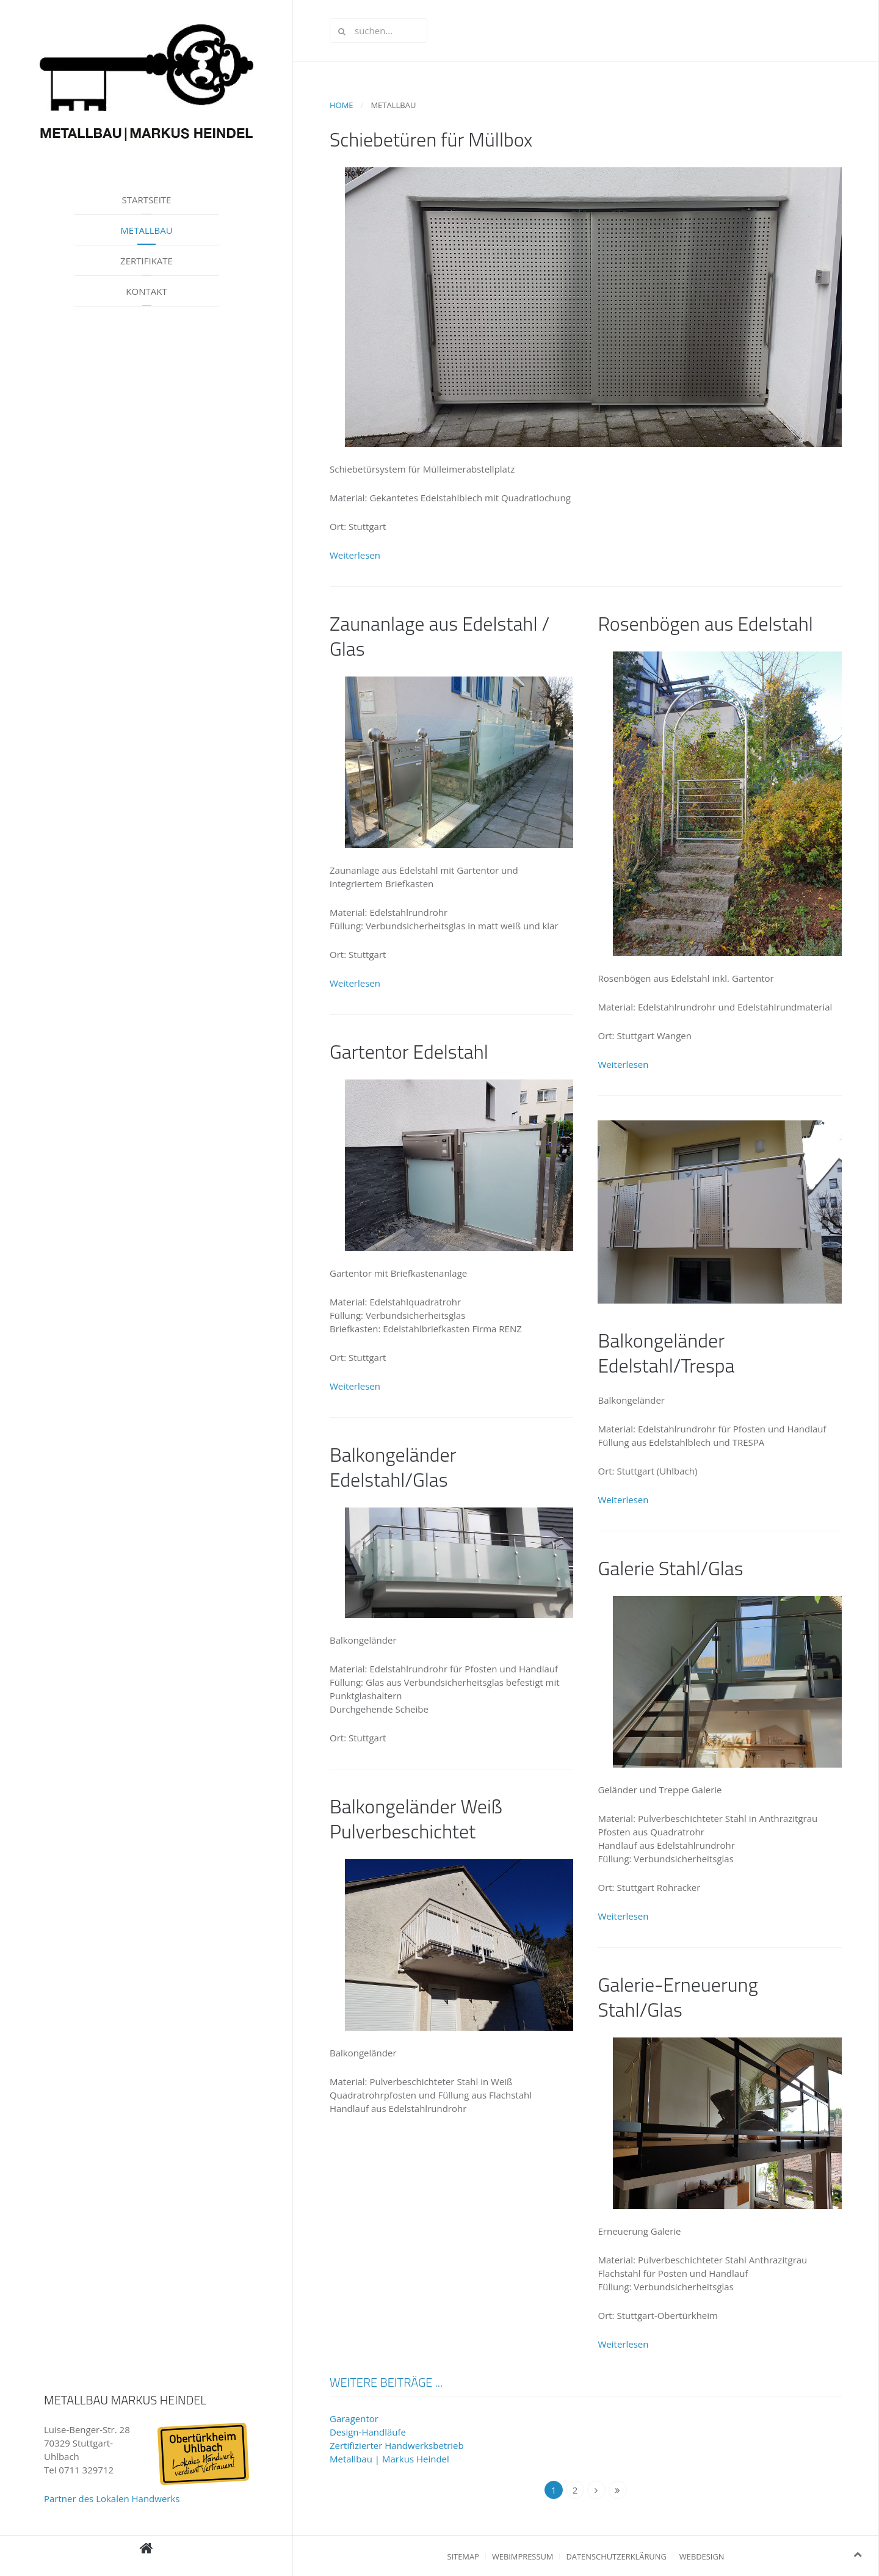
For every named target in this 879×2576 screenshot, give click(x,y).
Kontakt (146, 291)
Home (341, 105)
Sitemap (463, 2556)
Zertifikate (146, 261)
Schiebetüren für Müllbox (431, 139)
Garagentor (354, 2418)
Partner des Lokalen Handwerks (111, 2498)
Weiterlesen (355, 555)
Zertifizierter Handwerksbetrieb (397, 2445)
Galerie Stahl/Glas (670, 1568)
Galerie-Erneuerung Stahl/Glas (678, 1997)
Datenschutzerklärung (616, 2556)
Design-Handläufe (368, 2432)
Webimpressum (523, 2556)
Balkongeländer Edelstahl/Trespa (666, 1353)
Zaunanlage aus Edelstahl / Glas (439, 636)
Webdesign (702, 2556)
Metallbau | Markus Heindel (389, 2459)
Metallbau (146, 230)
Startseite (147, 200)
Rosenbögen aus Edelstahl (705, 623)
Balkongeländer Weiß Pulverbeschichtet (416, 1818)
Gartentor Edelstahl (409, 1051)
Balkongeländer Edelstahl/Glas (393, 1467)
